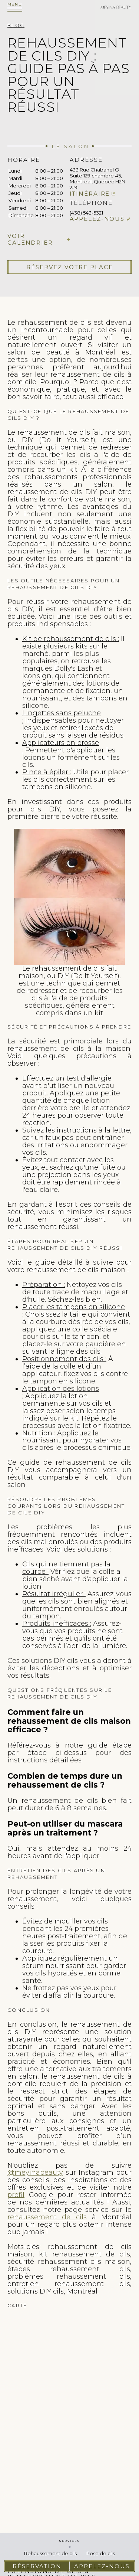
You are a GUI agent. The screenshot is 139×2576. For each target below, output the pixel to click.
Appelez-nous (97, 219)
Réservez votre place (69, 267)
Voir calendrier (30, 239)
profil (15, 2195)
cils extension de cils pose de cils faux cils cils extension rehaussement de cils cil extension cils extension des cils (69, 2400)
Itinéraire (90, 193)
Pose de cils (100, 2553)
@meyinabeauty (35, 2172)
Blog (15, 25)
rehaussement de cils (47, 2217)
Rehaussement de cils (50, 2553)
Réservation (37, 2566)
